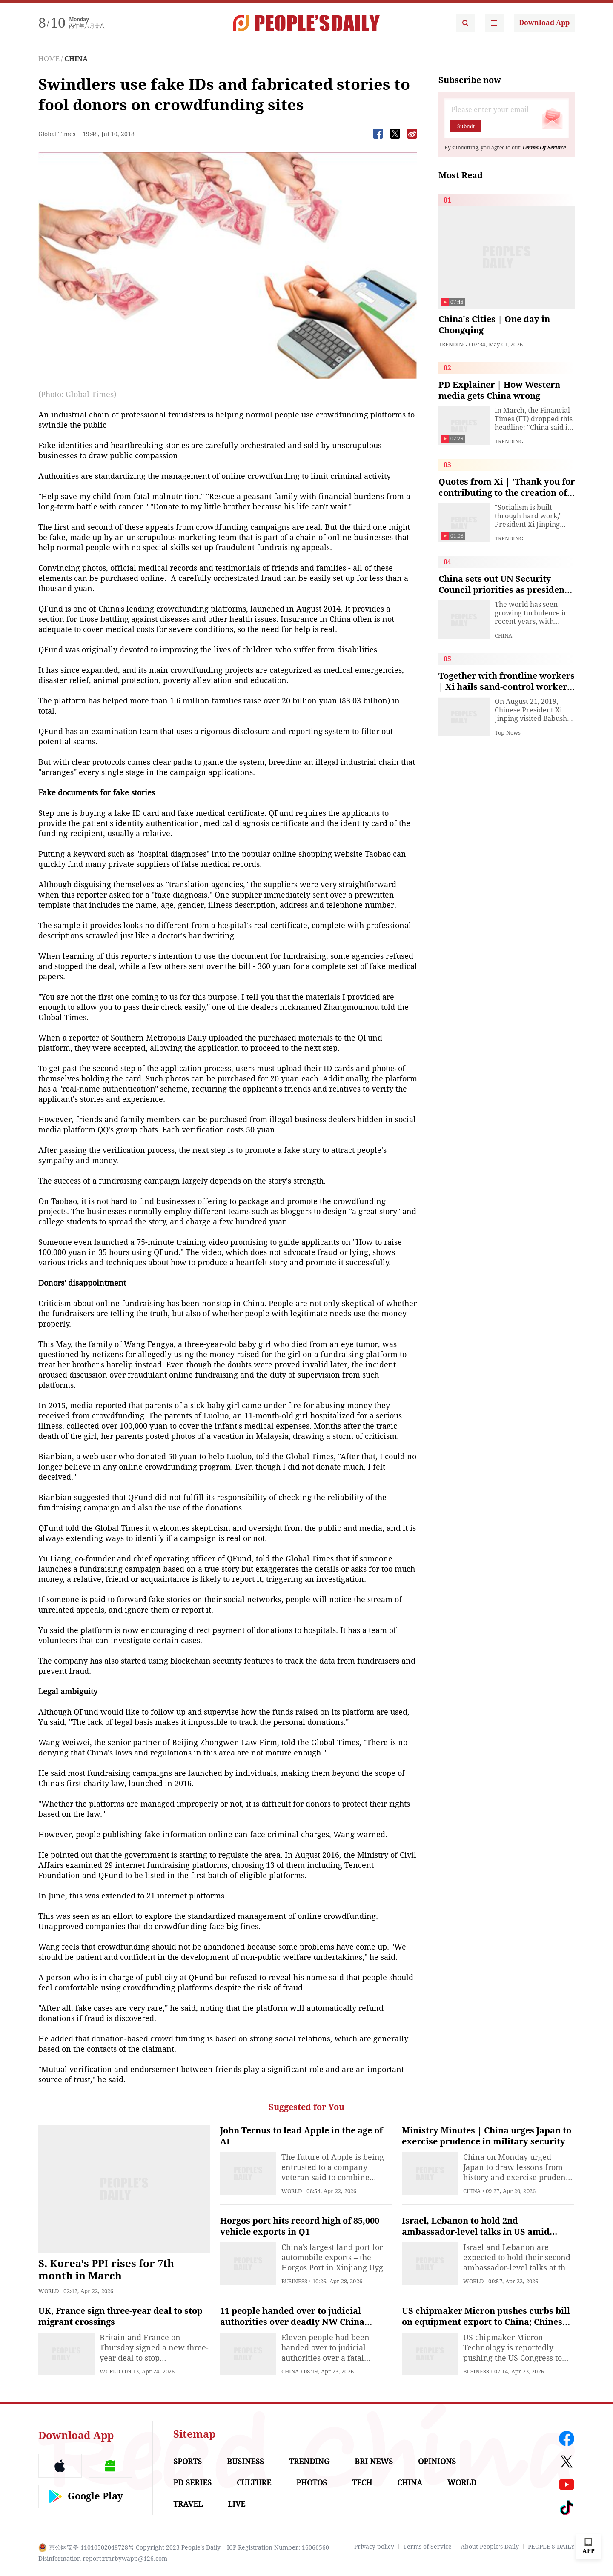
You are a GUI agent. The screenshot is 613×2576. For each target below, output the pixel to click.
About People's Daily (490, 2546)
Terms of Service (427, 2546)
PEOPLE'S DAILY (551, 2546)
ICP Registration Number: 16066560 (278, 2547)
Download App (544, 23)
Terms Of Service (544, 148)
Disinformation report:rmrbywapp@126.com (102, 2558)
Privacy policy (374, 2546)
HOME (49, 59)
